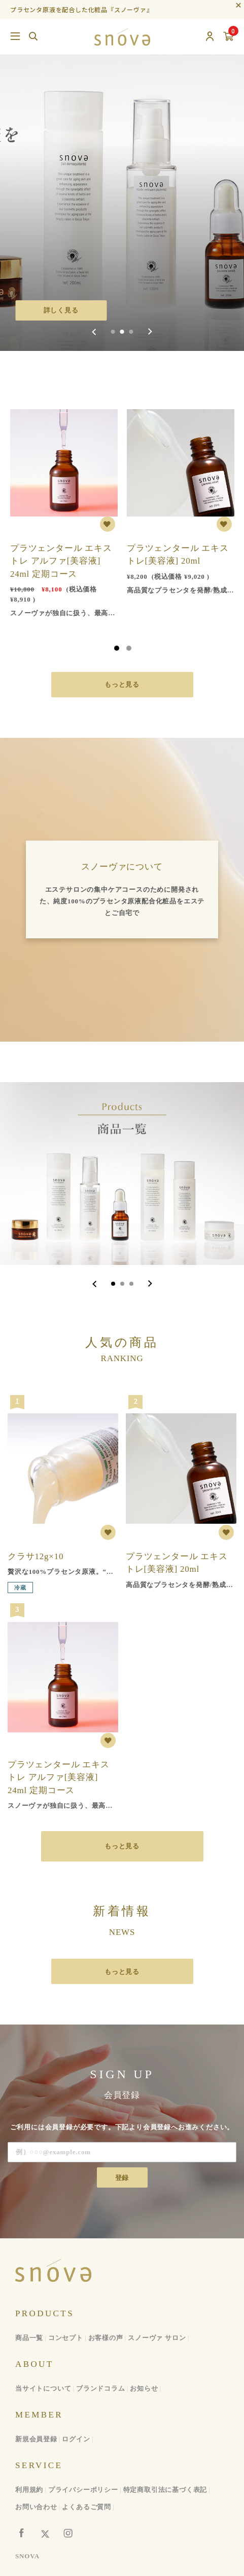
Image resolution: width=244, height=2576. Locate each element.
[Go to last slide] (94, 1284)
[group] (122, 175)
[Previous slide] (94, 332)
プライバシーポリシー (83, 2489)
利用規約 (29, 2489)
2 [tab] (128, 648)
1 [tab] (116, 648)
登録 (122, 2178)
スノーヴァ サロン (157, 2338)
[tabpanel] (63, 507)
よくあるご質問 (86, 2507)
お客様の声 (105, 2338)
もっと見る (122, 684)
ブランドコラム (100, 2388)
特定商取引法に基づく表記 (165, 2489)
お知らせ (144, 2388)
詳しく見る (61, 310)
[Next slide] (150, 332)
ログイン (76, 2439)
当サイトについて (43, 2388)
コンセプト (65, 2338)
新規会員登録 (36, 2439)
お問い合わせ (36, 2507)
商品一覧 (29, 2338)
